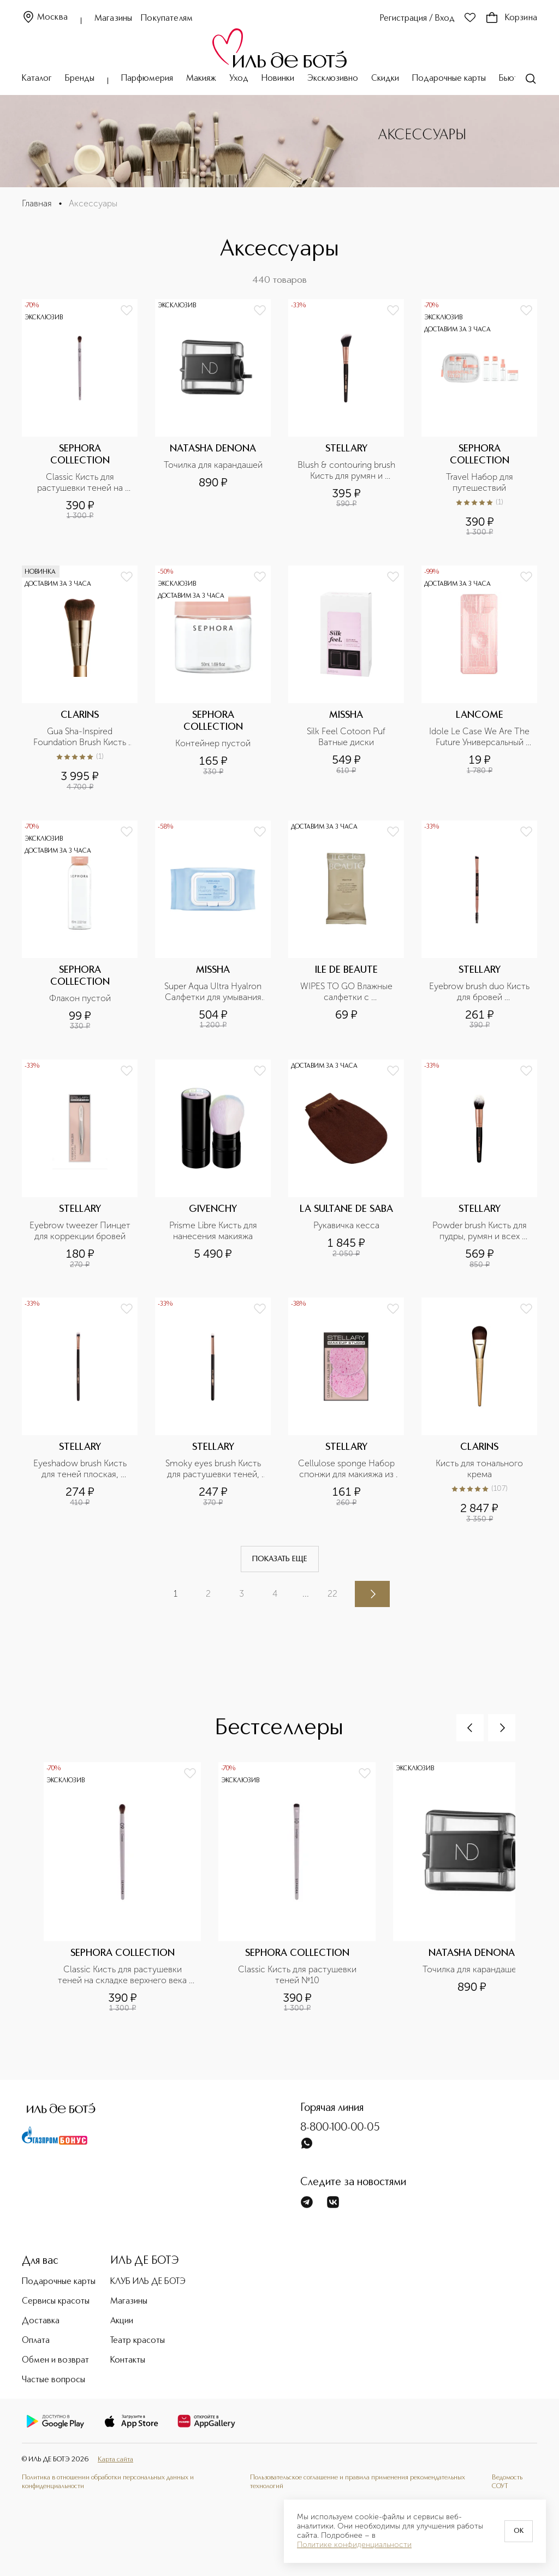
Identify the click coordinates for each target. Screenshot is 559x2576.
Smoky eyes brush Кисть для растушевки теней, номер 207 (214, 1469)
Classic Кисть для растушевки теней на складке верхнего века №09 (81, 482)
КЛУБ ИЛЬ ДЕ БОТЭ (148, 2281)
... (305, 1594)
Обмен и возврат (55, 2360)
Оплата (36, 2340)
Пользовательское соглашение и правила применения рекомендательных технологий (357, 2482)
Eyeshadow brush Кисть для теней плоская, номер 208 (81, 1469)
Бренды (79, 78)
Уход (238, 78)
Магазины (113, 18)
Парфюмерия (147, 78)
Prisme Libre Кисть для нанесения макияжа (214, 1230)
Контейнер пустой (213, 743)
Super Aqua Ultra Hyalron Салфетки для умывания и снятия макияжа (214, 992)
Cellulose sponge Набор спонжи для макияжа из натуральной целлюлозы (346, 1469)
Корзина (511, 18)
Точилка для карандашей (213, 465)
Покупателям (167, 18)
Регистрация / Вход (417, 18)
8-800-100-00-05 (340, 2127)
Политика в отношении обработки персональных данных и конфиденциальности (108, 2482)
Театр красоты (137, 2340)
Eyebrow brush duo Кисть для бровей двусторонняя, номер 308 (480, 992)
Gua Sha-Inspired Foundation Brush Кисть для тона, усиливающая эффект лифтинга (81, 737)
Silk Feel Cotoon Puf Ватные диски (347, 736)
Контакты (127, 2360)
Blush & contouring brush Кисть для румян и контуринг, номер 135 (347, 470)
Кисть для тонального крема (480, 1468)
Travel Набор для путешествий (480, 482)
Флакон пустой (80, 998)
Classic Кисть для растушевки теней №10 (298, 1974)
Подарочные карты (449, 78)
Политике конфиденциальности (354, 2545)
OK (519, 2531)
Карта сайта (115, 2459)
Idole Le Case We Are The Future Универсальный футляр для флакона (480, 737)
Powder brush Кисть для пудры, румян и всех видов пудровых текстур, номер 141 (480, 1231)
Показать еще (279, 1559)
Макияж (201, 78)
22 (332, 1594)
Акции (121, 2321)
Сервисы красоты (56, 2301)
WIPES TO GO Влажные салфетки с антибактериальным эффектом (347, 992)
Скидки (385, 78)
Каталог (37, 78)
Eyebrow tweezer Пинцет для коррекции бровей (80, 1230)
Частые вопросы (53, 2380)
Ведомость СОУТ (507, 2482)
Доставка (41, 2321)
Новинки (277, 78)
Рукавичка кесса (346, 1225)
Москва (45, 17)
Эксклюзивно (332, 78)
